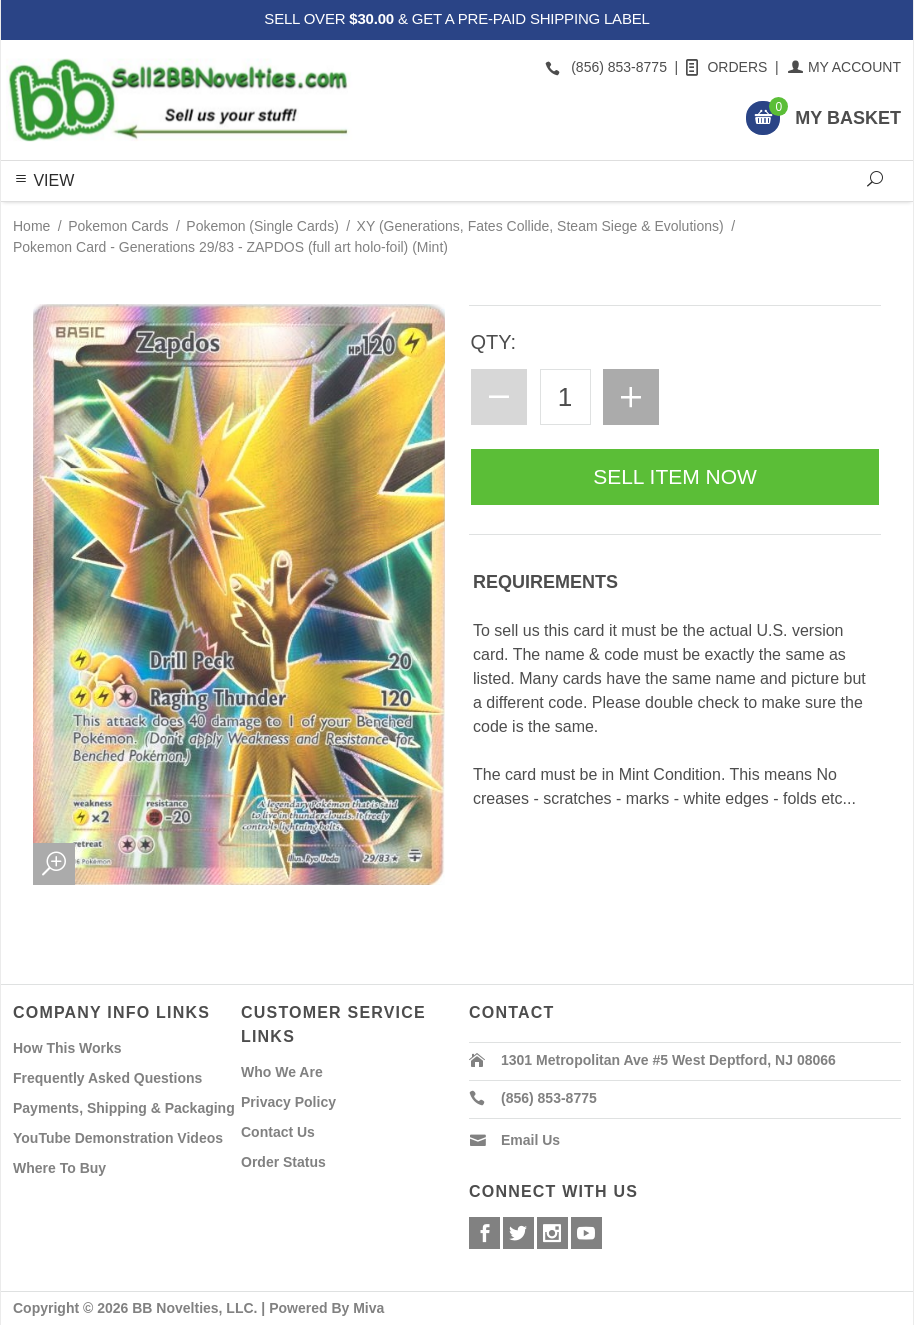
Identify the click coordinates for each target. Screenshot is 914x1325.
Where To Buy (59, 1168)
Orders (728, 67)
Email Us (530, 1140)
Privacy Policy (288, 1102)
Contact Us (278, 1132)
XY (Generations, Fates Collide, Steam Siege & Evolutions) (540, 226)
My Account (845, 67)
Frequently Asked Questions (107, 1078)
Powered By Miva (326, 1308)
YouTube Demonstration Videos (118, 1138)
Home (31, 226)
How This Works (67, 1048)
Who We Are (282, 1072)
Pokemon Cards (118, 226)
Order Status (283, 1162)
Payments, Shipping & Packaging (124, 1108)
